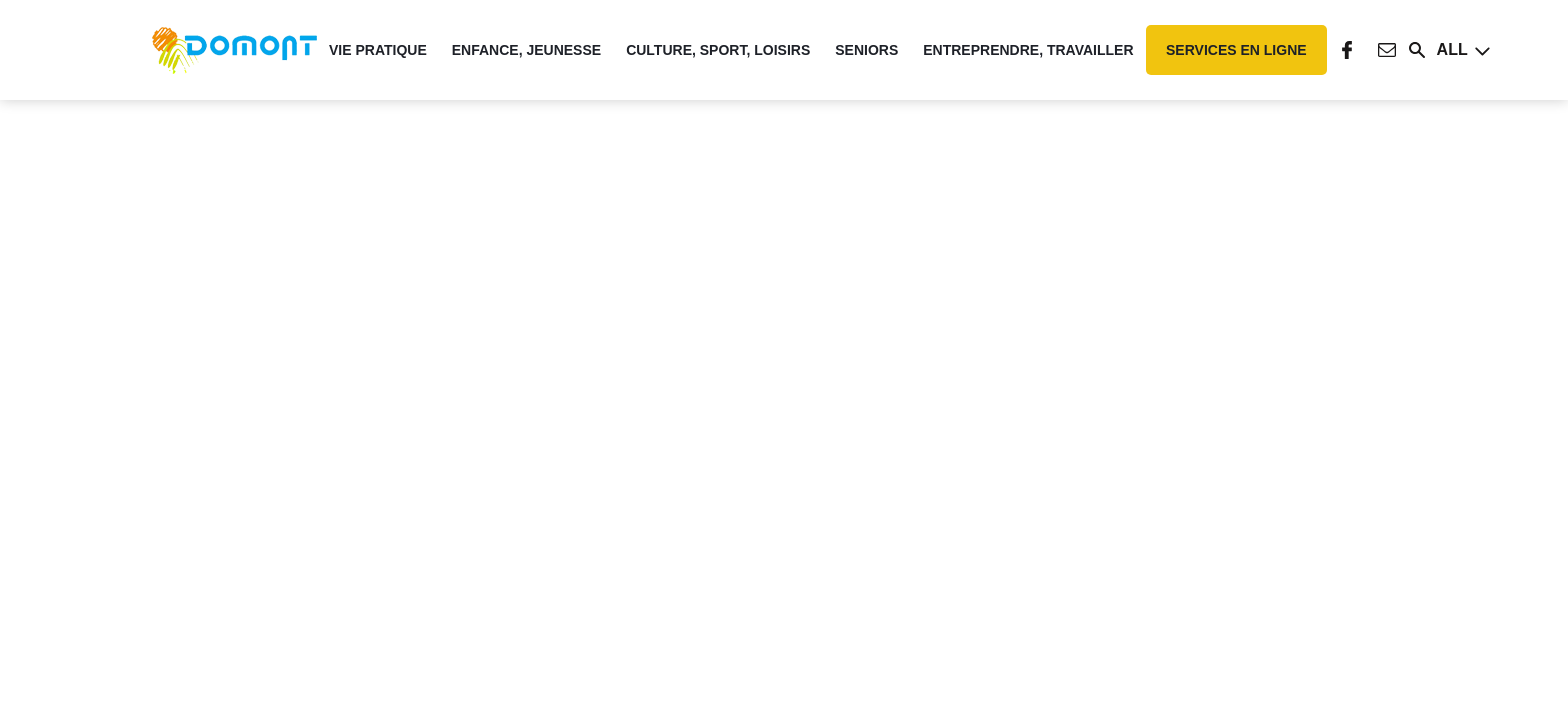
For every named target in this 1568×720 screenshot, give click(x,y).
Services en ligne (1236, 50)
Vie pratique (378, 50)
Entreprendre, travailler (1028, 50)
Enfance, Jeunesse (526, 50)
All (1452, 49)
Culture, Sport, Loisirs (718, 50)
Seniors (866, 50)
